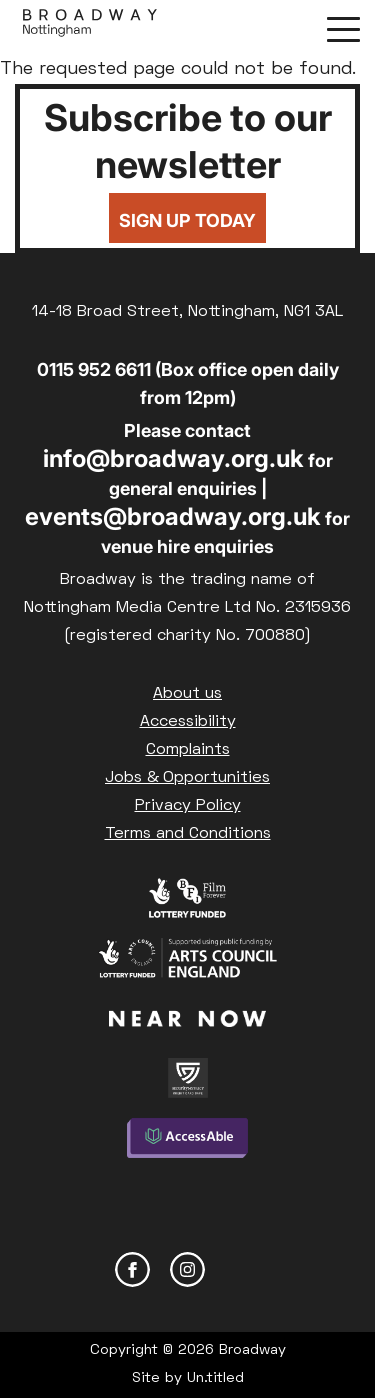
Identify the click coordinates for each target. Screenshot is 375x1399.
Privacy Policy (188, 806)
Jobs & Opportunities (187, 778)
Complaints (188, 750)
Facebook (132, 1269)
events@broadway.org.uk (173, 516)
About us (187, 694)
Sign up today (187, 220)
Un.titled (215, 1378)
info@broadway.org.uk (173, 458)
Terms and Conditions (188, 834)
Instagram (187, 1269)
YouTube (242, 1269)
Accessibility (188, 722)
